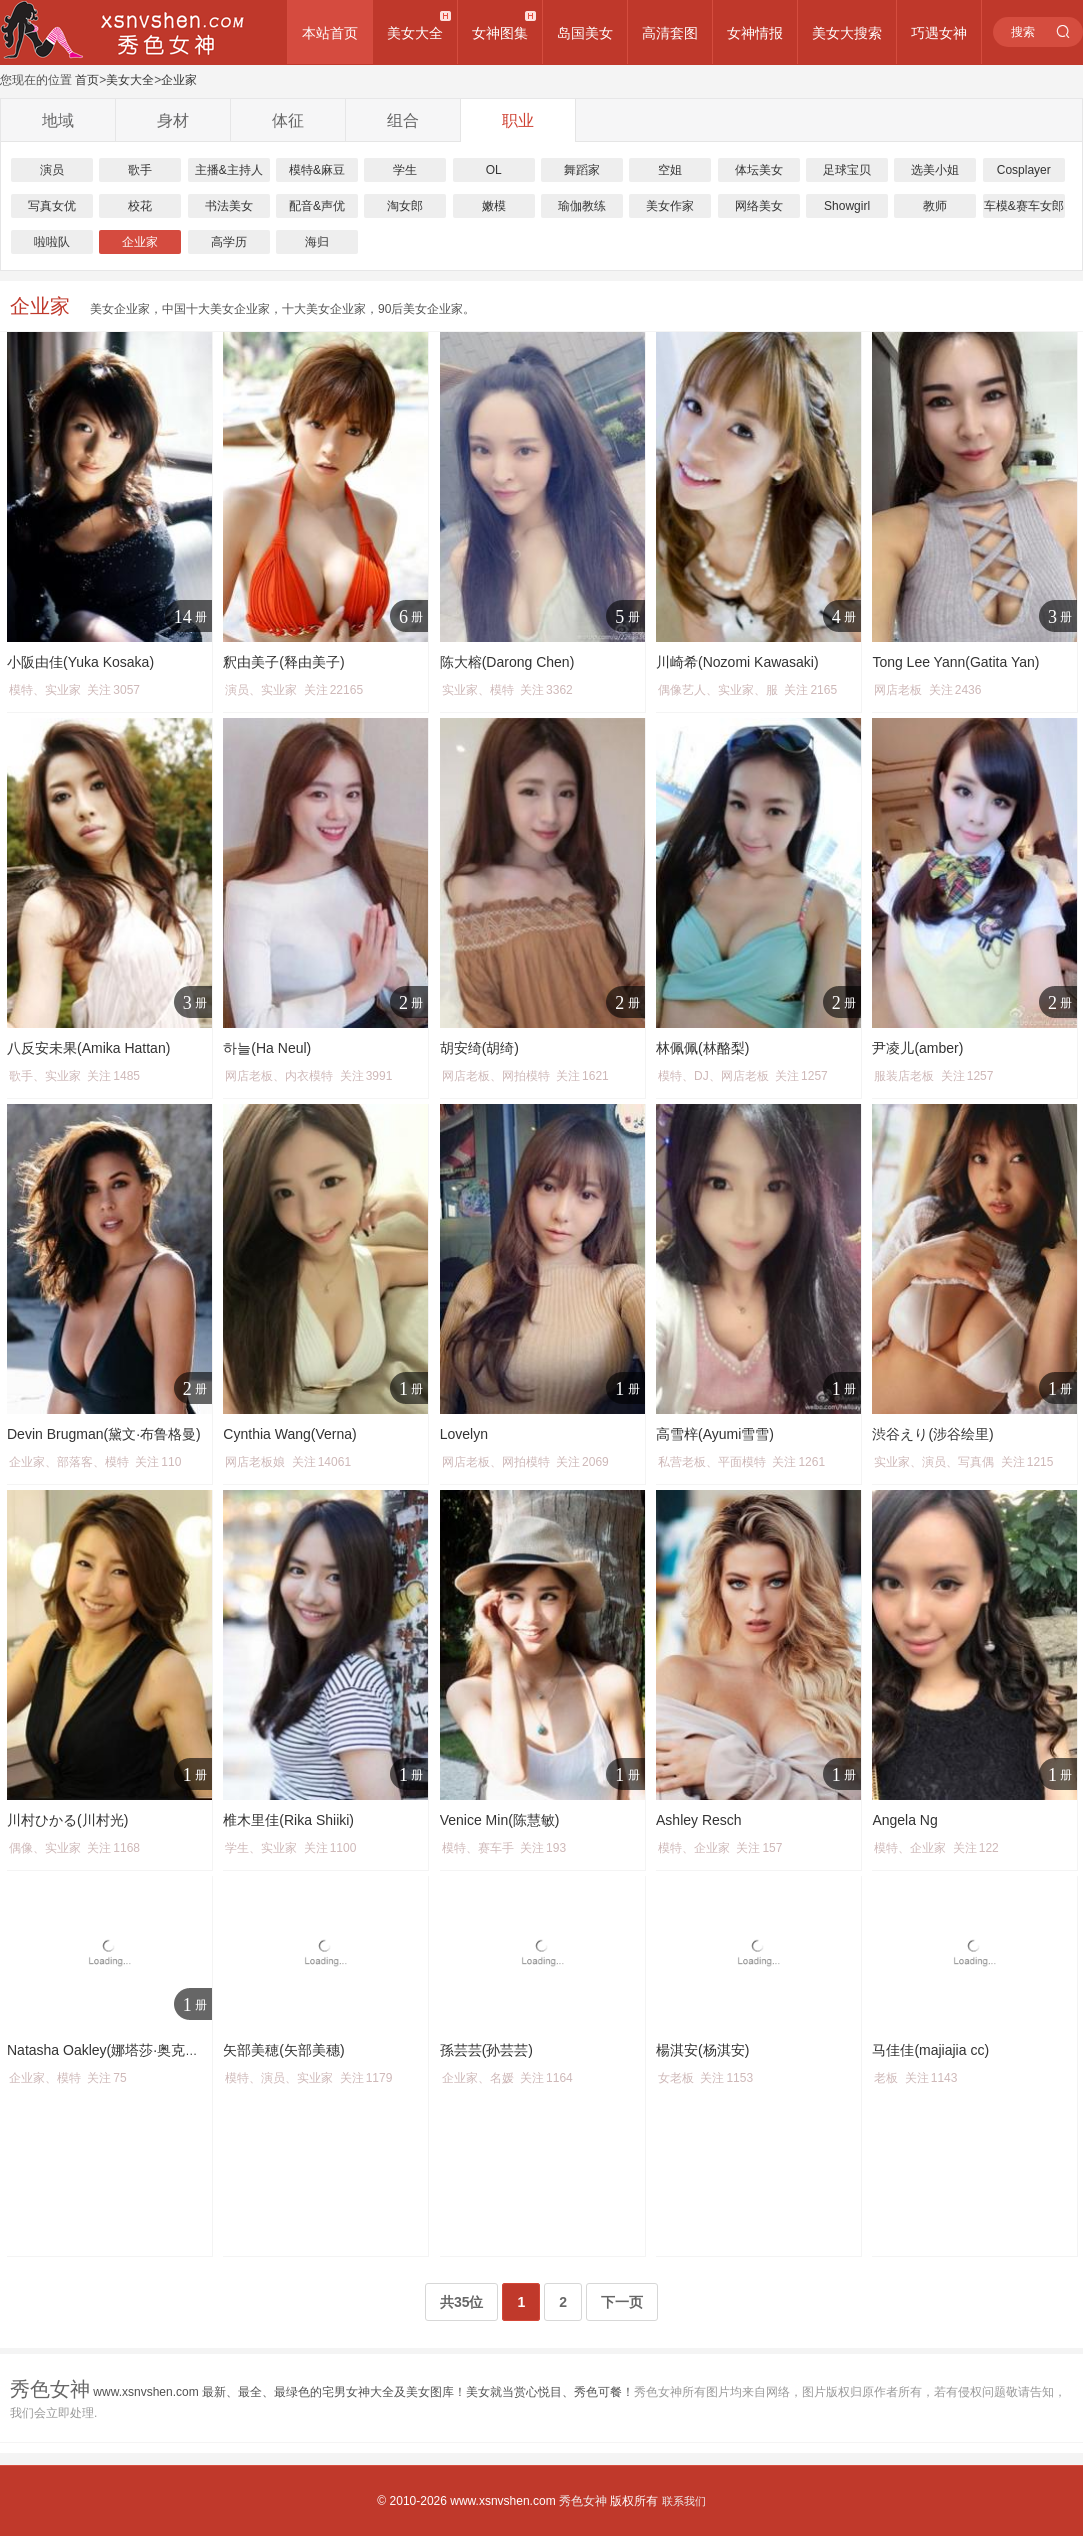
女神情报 (755, 33)
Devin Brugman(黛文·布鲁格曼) (104, 1434)
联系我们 (684, 2501)
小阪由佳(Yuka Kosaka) (80, 662)
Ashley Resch (699, 1820)
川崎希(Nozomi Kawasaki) (737, 662)
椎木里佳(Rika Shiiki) (288, 1820)
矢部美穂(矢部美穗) (283, 2050)
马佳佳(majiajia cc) (930, 2050)
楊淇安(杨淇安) (702, 2050)
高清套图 (670, 33)
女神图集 (500, 33)
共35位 (462, 2302)
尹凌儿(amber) (917, 1048)
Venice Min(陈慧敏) (500, 1820)
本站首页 (330, 33)
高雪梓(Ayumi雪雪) (715, 1434)
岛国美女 (585, 33)
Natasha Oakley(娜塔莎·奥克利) (105, 2050)
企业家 (179, 80)
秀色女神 (583, 2501)
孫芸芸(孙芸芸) (486, 2050)
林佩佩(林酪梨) (702, 1048)
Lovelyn (464, 1434)
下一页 (622, 2302)
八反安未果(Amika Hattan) (88, 1048)
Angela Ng (904, 1820)
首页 (87, 80)
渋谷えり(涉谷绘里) (932, 1434)
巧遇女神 (939, 33)
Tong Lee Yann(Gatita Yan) (955, 662)
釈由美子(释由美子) (283, 662)
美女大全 (415, 33)
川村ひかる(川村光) (67, 1820)
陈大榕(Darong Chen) (507, 662)
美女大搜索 (847, 33)
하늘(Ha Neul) (267, 1048)
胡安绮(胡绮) (479, 1048)
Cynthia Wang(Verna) (289, 1434)
